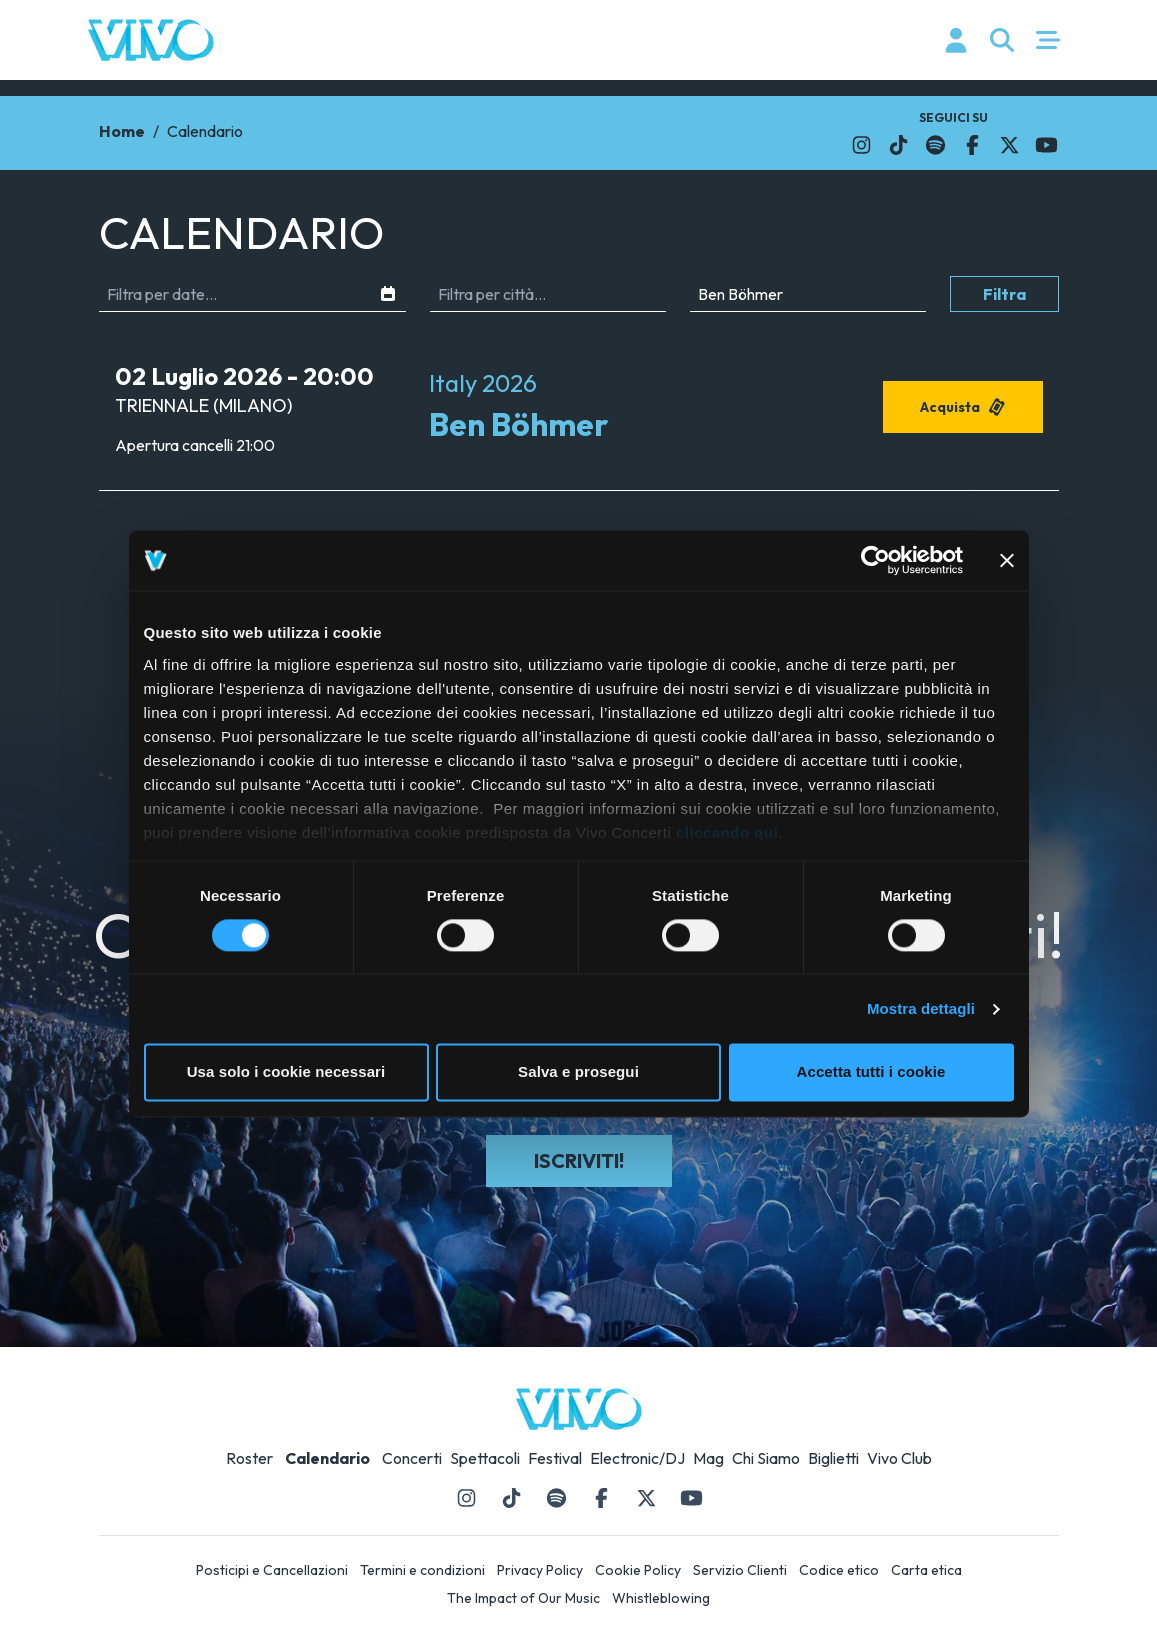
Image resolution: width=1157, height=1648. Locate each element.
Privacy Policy (540, 1570)
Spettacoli (485, 1458)
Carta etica (926, 1570)
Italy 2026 (483, 383)
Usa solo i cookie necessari (286, 1072)
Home (122, 131)
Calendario (327, 1458)
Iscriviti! (579, 1160)
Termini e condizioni (422, 1570)
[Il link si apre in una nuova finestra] (861, 145)
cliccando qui (727, 832)
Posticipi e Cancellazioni (272, 1570)
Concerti (412, 1458)
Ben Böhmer (519, 424)
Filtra (1004, 294)
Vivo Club (899, 1458)
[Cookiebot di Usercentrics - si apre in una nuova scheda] (875, 560)
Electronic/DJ (637, 1458)
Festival (555, 1458)
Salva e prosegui (578, 1072)
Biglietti (833, 1458)
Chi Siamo (766, 1458)
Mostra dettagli (921, 1008)
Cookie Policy (638, 1570)
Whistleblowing (661, 1598)
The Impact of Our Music (523, 1598)
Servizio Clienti (740, 1570)
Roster (249, 1458)
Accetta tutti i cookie (871, 1072)
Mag (708, 1458)
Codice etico (839, 1570)
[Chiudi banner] (1007, 560)
